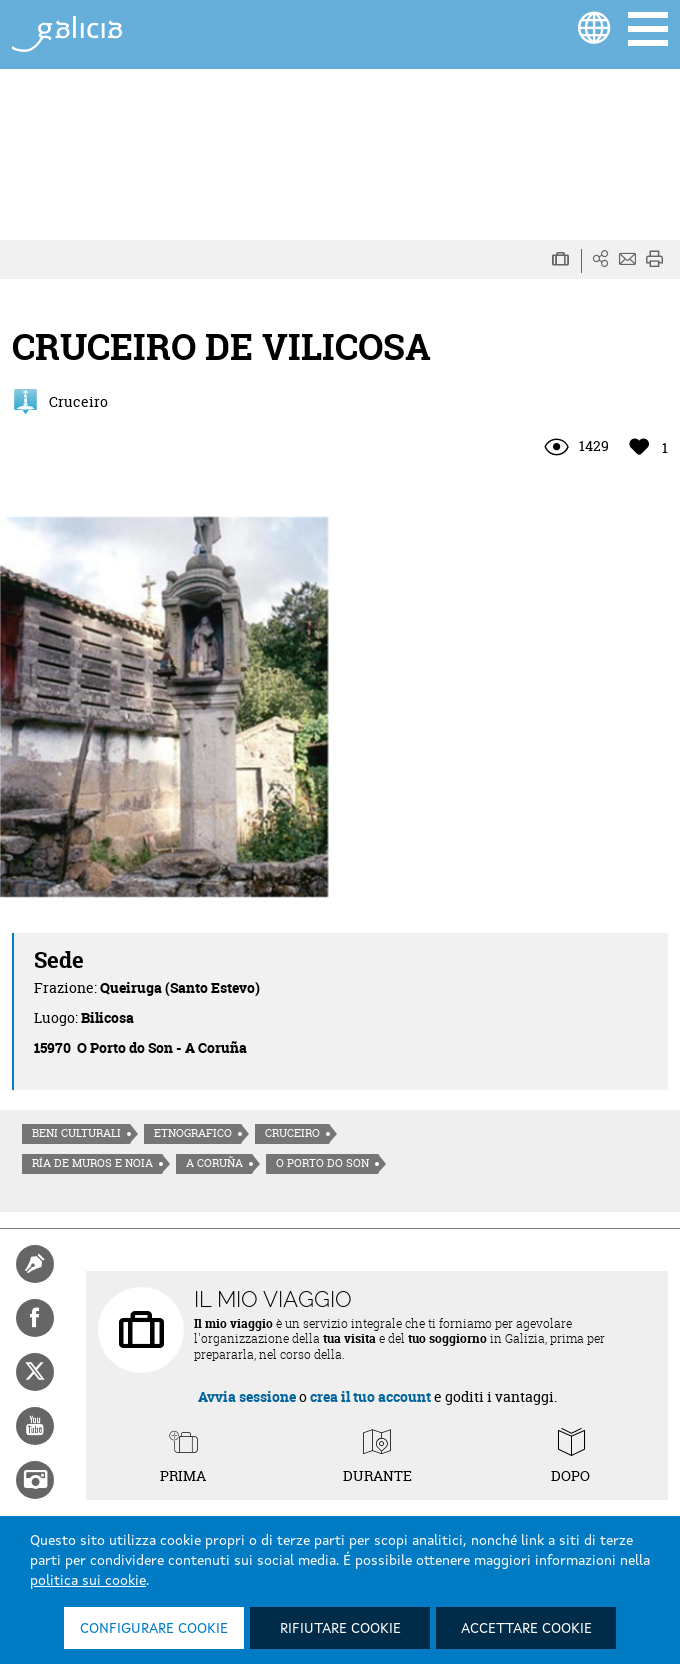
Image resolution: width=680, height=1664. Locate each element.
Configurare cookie (154, 1629)
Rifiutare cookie (340, 1629)
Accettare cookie (526, 1629)
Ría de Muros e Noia (92, 1163)
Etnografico (193, 1133)
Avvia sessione (247, 1396)
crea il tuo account (370, 1396)
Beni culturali (76, 1133)
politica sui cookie (88, 1581)
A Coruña (214, 1163)
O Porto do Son (322, 1163)
